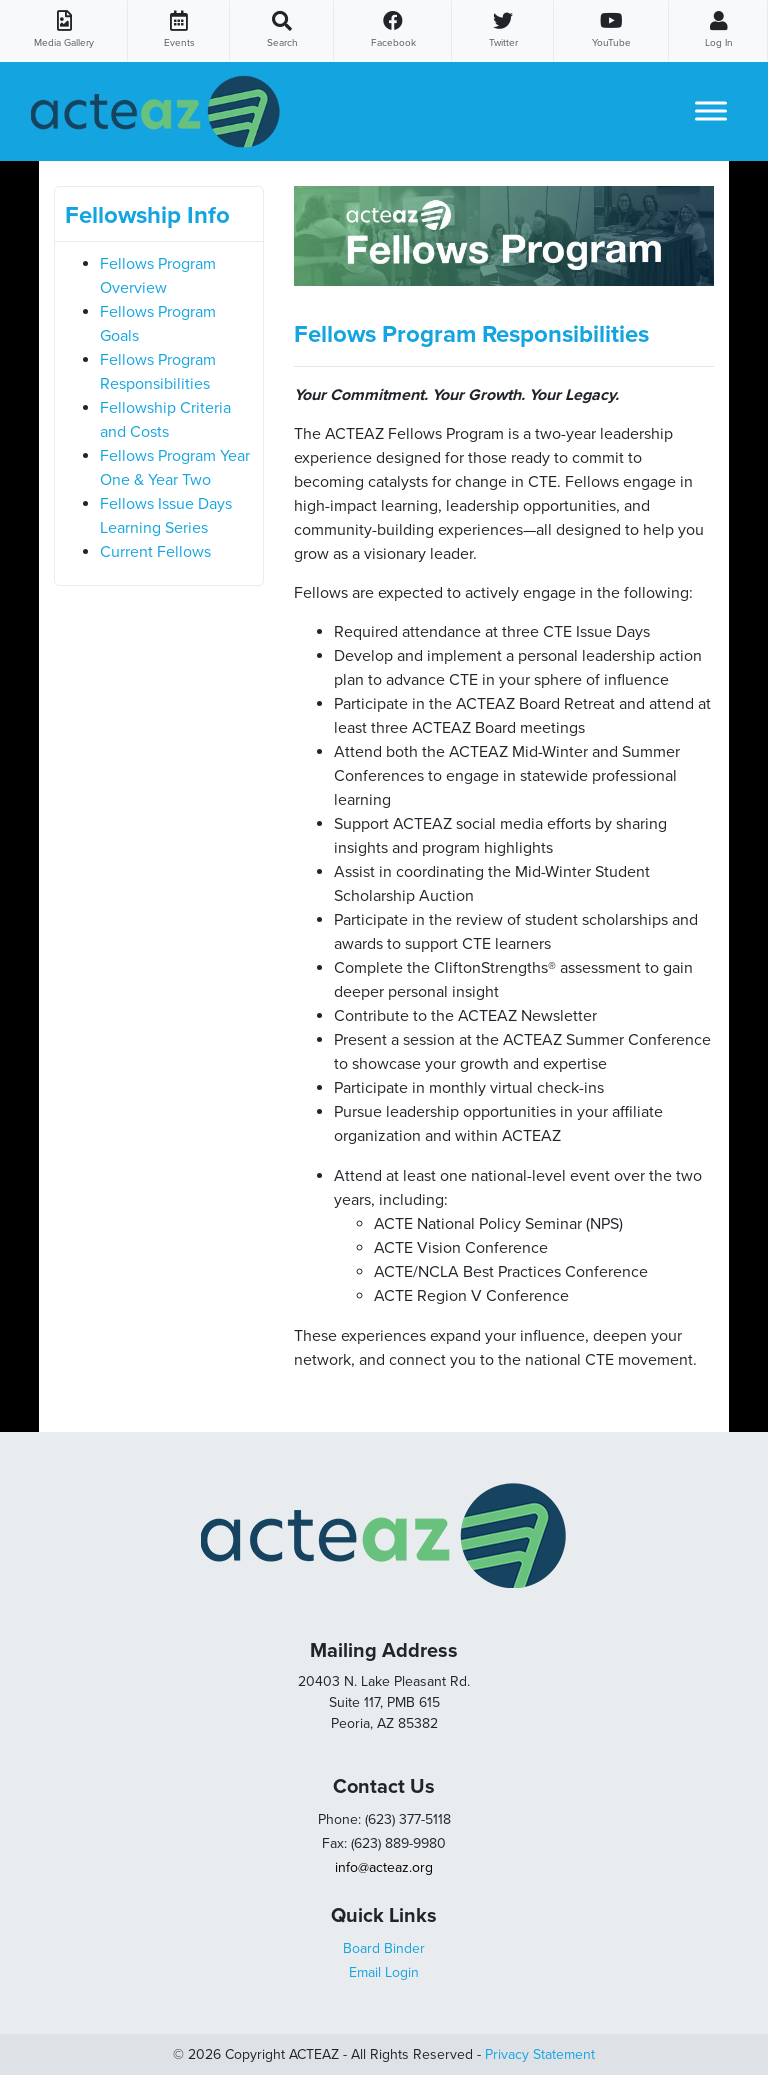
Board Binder (384, 1948)
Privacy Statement (540, 2054)
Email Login (384, 1972)
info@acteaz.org (384, 1867)
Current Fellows (155, 552)
